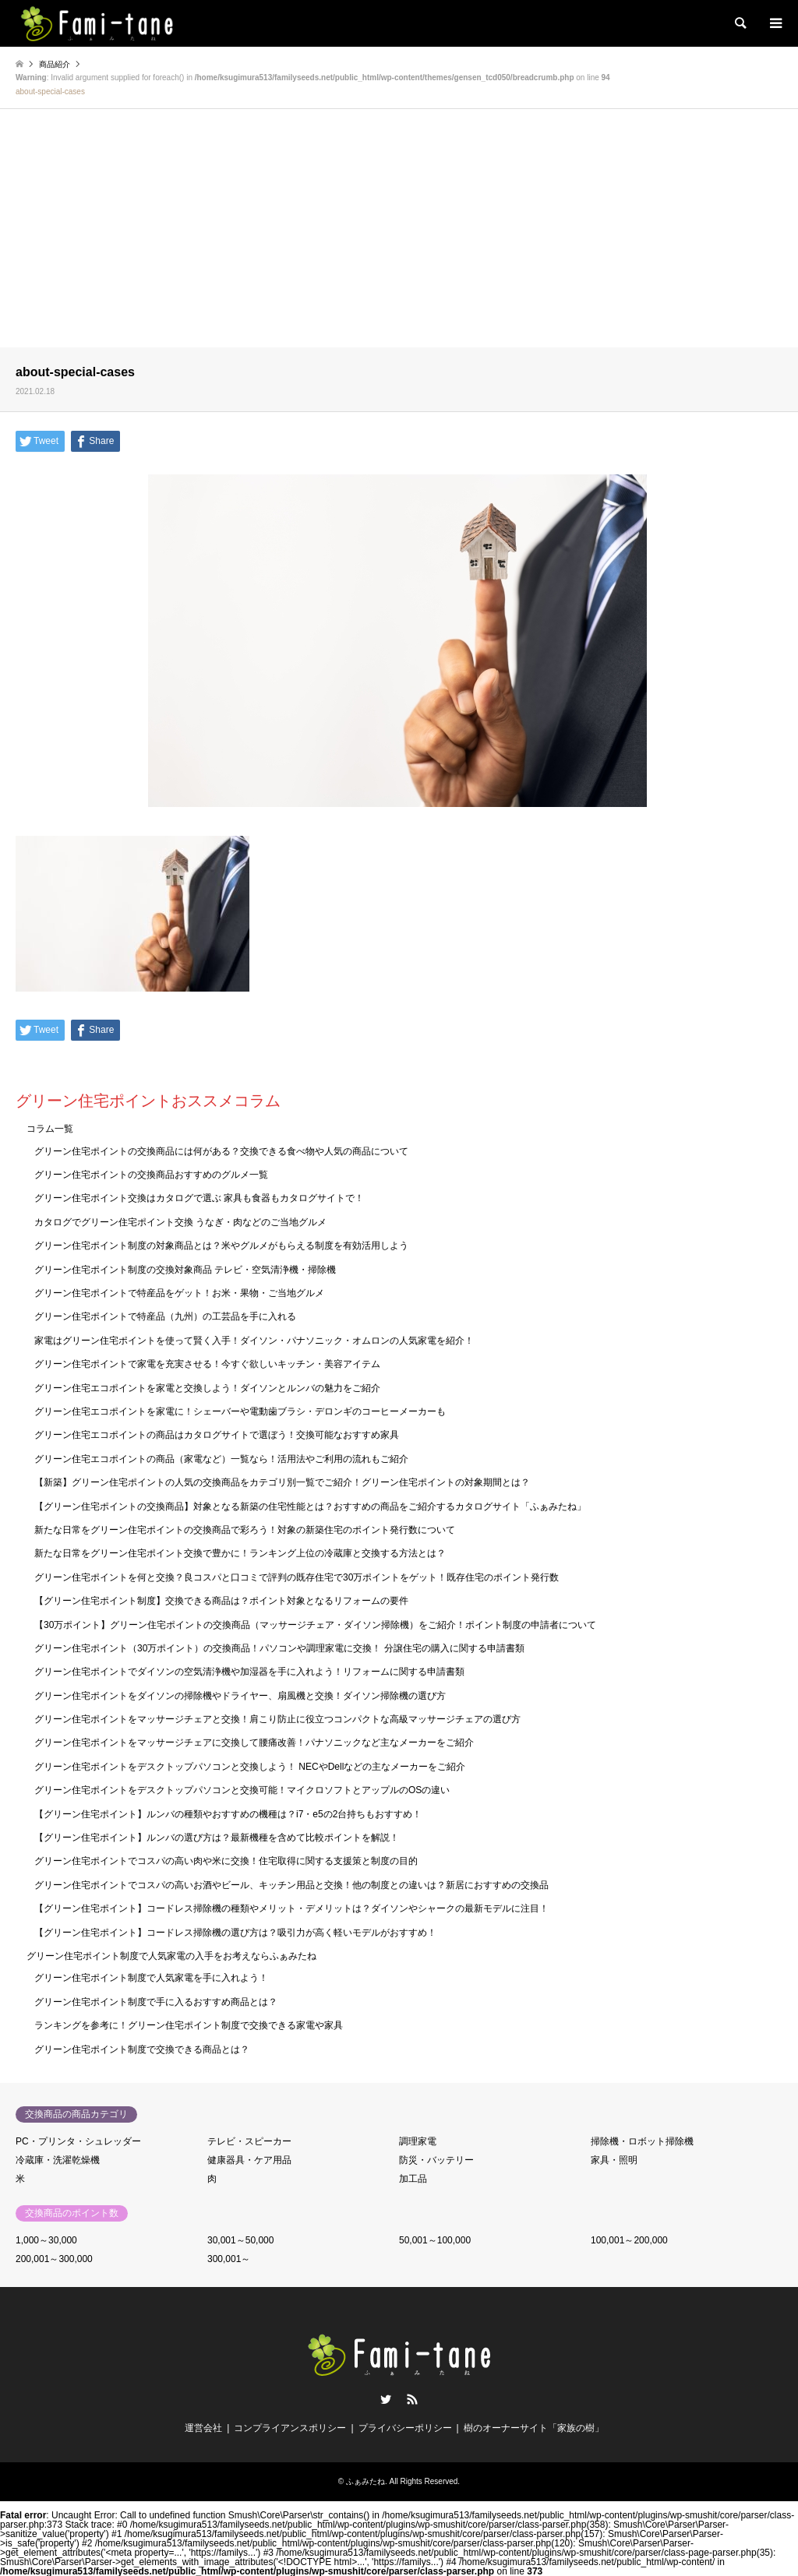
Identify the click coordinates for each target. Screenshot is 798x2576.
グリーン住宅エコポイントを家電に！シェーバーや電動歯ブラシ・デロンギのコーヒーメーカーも (240, 1411)
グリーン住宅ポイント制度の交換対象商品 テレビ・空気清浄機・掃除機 (185, 1269)
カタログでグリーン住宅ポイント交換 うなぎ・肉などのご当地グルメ (180, 1222)
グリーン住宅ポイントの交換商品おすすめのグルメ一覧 (151, 1174)
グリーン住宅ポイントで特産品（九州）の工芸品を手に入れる (165, 1316)
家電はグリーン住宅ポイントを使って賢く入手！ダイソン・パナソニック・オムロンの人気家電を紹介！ (254, 1340)
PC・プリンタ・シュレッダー (78, 2141)
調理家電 (417, 2141)
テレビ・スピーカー (249, 2141)
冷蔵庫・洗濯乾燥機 (58, 2160)
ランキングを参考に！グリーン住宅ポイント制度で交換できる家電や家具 (188, 2025)
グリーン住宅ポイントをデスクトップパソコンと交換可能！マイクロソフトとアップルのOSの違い (242, 1790)
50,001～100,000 (435, 2240)
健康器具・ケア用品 (249, 2160)
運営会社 (203, 2428)
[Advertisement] (399, 231)
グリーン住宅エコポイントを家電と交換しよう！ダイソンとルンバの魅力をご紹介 (207, 1388)
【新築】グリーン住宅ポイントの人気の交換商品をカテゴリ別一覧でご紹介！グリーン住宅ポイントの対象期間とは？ (282, 1482)
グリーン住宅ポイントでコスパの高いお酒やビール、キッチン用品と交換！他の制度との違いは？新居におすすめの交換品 (291, 1885)
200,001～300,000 (54, 2259)
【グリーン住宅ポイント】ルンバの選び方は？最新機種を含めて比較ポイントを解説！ (216, 1837)
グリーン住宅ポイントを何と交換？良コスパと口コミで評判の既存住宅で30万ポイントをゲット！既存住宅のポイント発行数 (296, 1577)
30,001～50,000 (240, 2240)
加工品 (413, 2178)
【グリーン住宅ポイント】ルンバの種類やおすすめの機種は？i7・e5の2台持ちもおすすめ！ (228, 1814)
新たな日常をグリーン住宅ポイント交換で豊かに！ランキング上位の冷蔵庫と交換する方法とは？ (240, 1553)
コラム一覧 (49, 1128)
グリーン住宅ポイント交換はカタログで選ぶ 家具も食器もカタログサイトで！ (199, 1198)
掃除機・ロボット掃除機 (642, 2141)
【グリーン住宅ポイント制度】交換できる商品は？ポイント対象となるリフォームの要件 (221, 1600)
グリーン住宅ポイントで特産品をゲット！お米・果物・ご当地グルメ (179, 1293)
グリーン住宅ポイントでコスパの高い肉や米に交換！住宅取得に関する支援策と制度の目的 (226, 1860)
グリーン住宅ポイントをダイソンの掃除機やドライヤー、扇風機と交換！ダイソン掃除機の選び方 (240, 1695)
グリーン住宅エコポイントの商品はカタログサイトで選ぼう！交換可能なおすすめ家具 (216, 1434)
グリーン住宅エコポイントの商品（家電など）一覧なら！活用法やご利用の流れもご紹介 (221, 1459)
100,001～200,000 (629, 2240)
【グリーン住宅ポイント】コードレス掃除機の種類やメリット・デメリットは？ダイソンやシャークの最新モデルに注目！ (291, 1908)
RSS (412, 2399)
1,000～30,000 (46, 2240)
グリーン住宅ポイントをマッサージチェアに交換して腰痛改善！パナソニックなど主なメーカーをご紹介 (254, 1742)
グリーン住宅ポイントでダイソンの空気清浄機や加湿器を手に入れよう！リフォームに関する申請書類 (249, 1671)
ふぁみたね (365, 2481)
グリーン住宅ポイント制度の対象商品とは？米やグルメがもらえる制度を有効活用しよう (221, 1245)
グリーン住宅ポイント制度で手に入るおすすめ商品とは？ (155, 2001)
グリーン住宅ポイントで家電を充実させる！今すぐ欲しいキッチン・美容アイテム (207, 1363)
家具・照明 (614, 2160)
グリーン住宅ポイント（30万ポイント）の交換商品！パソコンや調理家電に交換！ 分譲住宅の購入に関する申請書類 (279, 1648)
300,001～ (228, 2259)
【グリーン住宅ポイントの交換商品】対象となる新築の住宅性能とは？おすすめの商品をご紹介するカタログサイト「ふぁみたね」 (310, 1506)
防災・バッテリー (436, 2160)
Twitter (385, 2399)
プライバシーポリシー (405, 2428)
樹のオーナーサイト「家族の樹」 (534, 2428)
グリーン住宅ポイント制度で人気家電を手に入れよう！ (151, 1977)
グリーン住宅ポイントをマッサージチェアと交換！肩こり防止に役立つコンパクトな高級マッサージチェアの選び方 (277, 1719)
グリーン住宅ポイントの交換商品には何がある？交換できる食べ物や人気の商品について (221, 1151)
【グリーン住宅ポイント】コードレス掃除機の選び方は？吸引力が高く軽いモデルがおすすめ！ (235, 1932)
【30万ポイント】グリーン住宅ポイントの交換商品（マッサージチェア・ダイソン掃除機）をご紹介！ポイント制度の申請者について (315, 1624)
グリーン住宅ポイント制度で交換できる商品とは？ (141, 2049)
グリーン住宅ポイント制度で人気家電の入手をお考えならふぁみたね (171, 1956)
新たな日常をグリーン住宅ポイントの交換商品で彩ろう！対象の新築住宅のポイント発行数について (244, 1529)
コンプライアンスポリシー (290, 2428)
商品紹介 (54, 64)
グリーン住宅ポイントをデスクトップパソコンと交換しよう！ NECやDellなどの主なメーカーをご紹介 (249, 1766)
